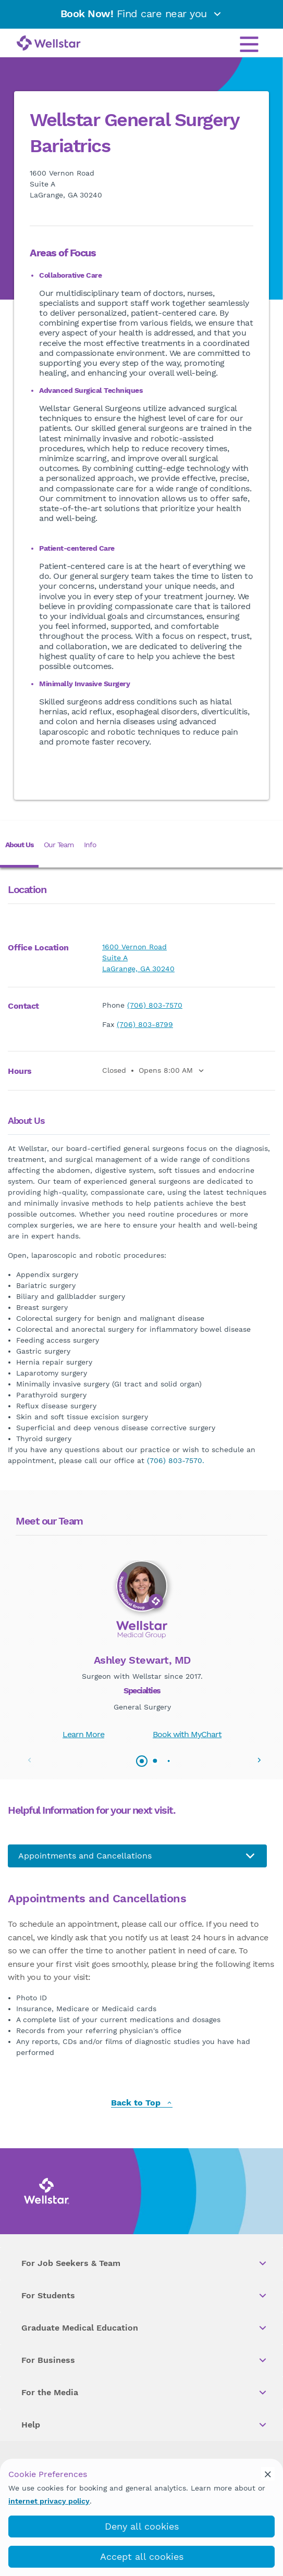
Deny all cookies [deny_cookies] (142, 2526)
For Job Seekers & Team (144, 2263)
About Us (19, 844)
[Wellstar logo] (49, 43)
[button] (259, 1760)
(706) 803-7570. (175, 1460)
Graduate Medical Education (144, 2328)
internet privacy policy (49, 2501)
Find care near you (141, 13)
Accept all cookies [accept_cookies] (141, 2556)
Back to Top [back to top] (142, 2103)
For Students (144, 2295)
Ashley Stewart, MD (142, 1660)
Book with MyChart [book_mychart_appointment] (187, 1734)
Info (90, 844)
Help (144, 2425)
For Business (144, 2360)
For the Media (144, 2392)
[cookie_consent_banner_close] (268, 2474)
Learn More (83, 1734)
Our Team (58, 844)
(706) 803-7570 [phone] (154, 1005)
